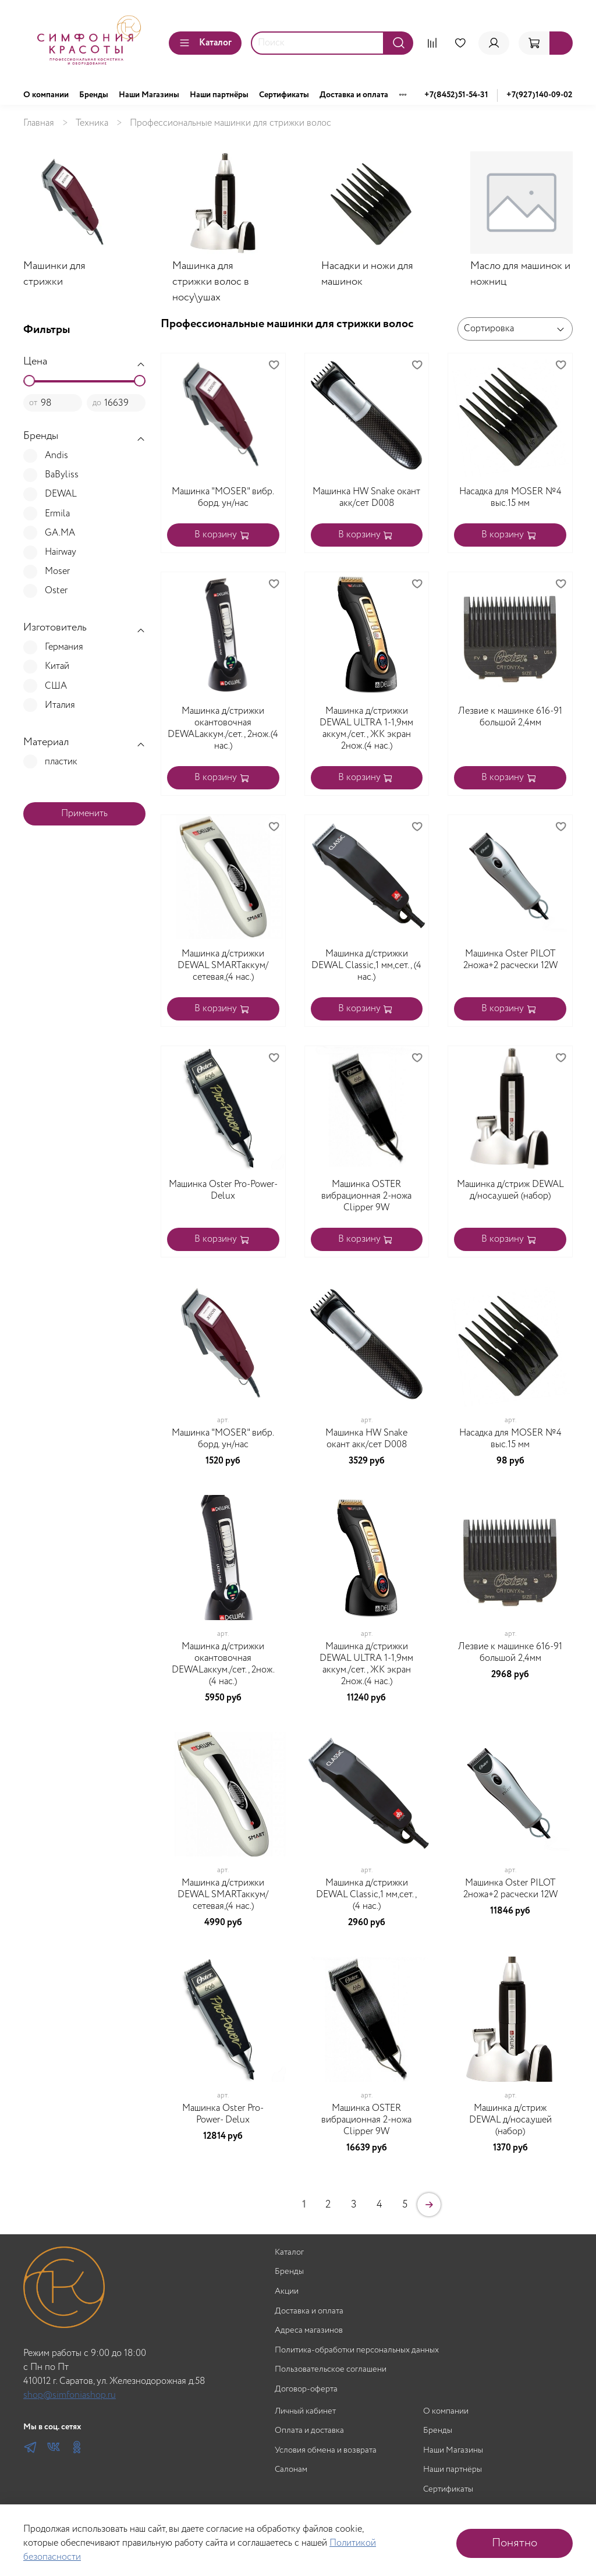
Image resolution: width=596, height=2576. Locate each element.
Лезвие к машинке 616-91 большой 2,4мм (510, 716)
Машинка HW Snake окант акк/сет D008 (366, 497)
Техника (92, 123)
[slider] (29, 380)
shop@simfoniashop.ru (69, 2395)
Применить (84, 813)
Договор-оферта (306, 2389)
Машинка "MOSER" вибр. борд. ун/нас (223, 497)
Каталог (205, 42)
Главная (38, 123)
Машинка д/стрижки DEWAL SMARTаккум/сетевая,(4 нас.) (223, 965)
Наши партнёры (219, 94)
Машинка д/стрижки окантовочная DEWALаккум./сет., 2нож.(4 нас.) (223, 728)
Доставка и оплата (354, 94)
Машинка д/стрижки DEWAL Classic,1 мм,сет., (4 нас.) (366, 965)
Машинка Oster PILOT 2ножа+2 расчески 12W (510, 959)
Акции (287, 2292)
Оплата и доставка (309, 2431)
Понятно (514, 2543)
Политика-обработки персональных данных (357, 2350)
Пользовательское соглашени (330, 2370)
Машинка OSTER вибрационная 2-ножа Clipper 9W (366, 1196)
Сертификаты (284, 94)
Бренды (93, 94)
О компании (46, 94)
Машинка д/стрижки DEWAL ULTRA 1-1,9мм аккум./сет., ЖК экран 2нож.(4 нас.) (366, 728)
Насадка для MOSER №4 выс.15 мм (510, 497)
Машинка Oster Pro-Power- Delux (223, 1190)
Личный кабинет (305, 2411)
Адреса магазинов (309, 2331)
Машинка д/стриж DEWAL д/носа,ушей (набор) (510, 1190)
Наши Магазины (149, 94)
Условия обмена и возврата (326, 2450)
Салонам (291, 2470)
